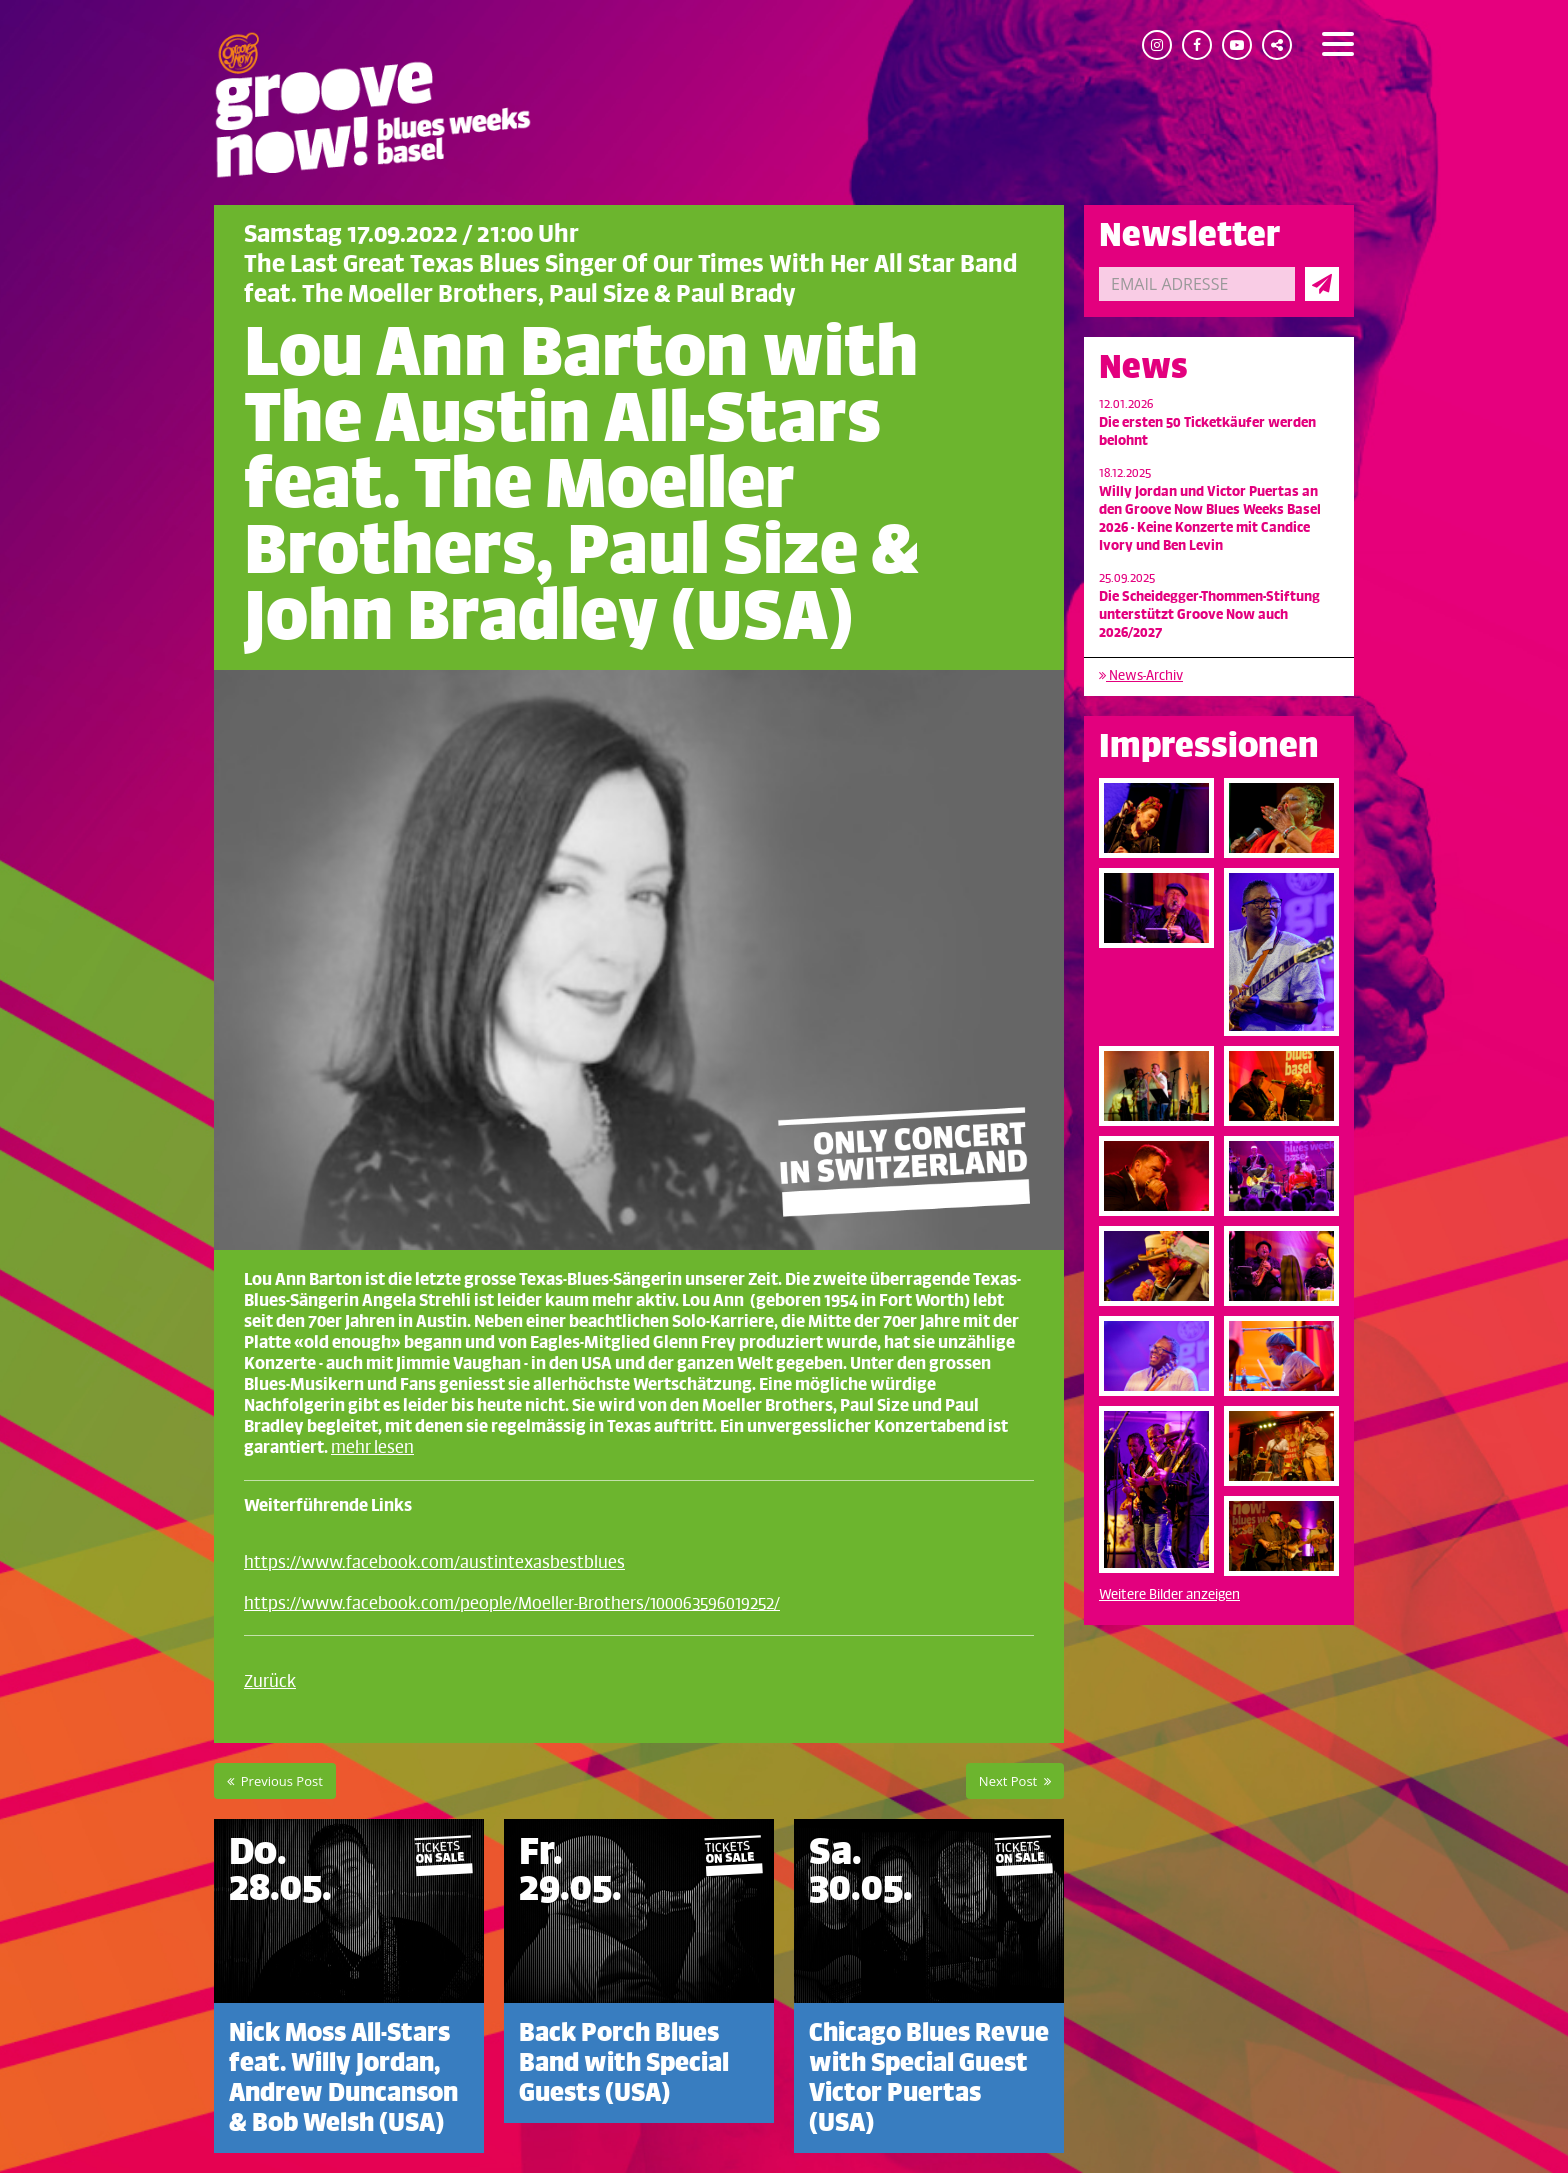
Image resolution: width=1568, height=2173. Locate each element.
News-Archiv (1141, 675)
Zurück (270, 1682)
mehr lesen (372, 1448)
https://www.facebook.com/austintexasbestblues (434, 1563)
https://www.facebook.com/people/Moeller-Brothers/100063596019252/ (512, 1604)
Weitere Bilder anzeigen (1169, 1594)
